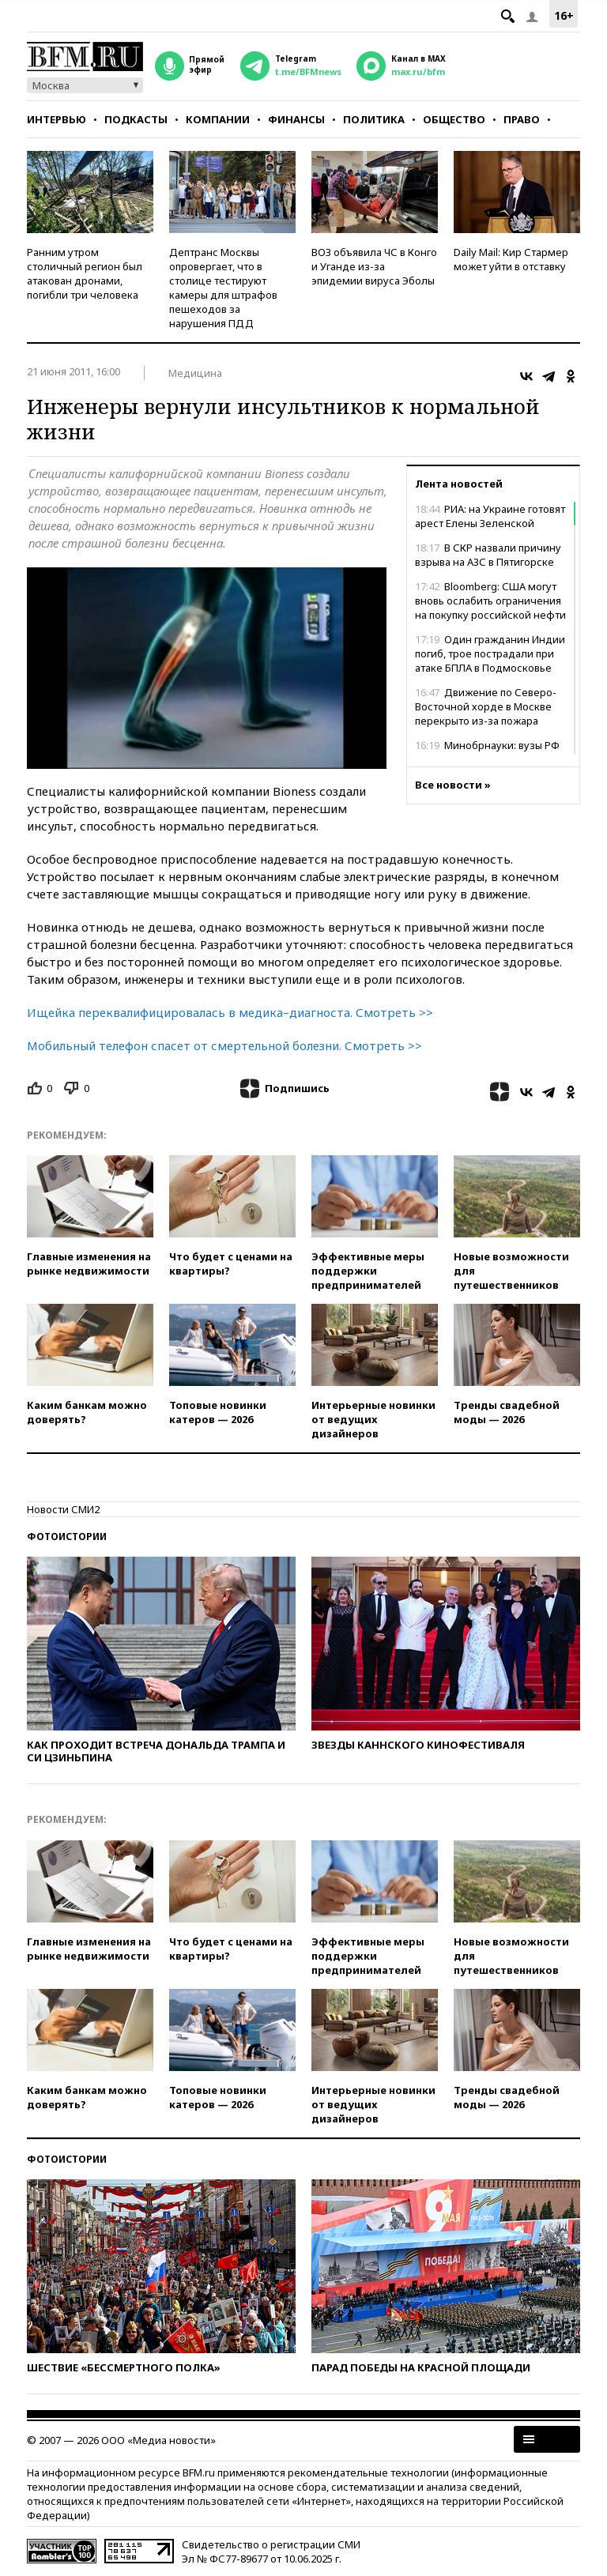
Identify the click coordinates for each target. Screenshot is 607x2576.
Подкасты (136, 119)
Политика (374, 119)
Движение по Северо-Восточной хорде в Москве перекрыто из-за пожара (485, 706)
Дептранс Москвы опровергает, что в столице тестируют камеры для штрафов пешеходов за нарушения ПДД (223, 287)
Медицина (195, 373)
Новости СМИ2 (63, 1509)
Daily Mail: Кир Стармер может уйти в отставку (511, 259)
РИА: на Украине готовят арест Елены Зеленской (490, 516)
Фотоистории (67, 1536)
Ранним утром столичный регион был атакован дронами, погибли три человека (84, 273)
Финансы (296, 119)
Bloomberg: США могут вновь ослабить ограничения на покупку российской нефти (490, 600)
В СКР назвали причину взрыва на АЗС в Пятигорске (488, 554)
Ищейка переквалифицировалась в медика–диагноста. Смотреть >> (230, 1012)
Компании (218, 119)
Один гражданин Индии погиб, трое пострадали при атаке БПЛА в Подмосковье (490, 653)
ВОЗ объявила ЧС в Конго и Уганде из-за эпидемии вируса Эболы (374, 266)
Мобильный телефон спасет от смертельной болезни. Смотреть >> (224, 1045)
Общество (454, 119)
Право (521, 119)
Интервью (56, 119)
